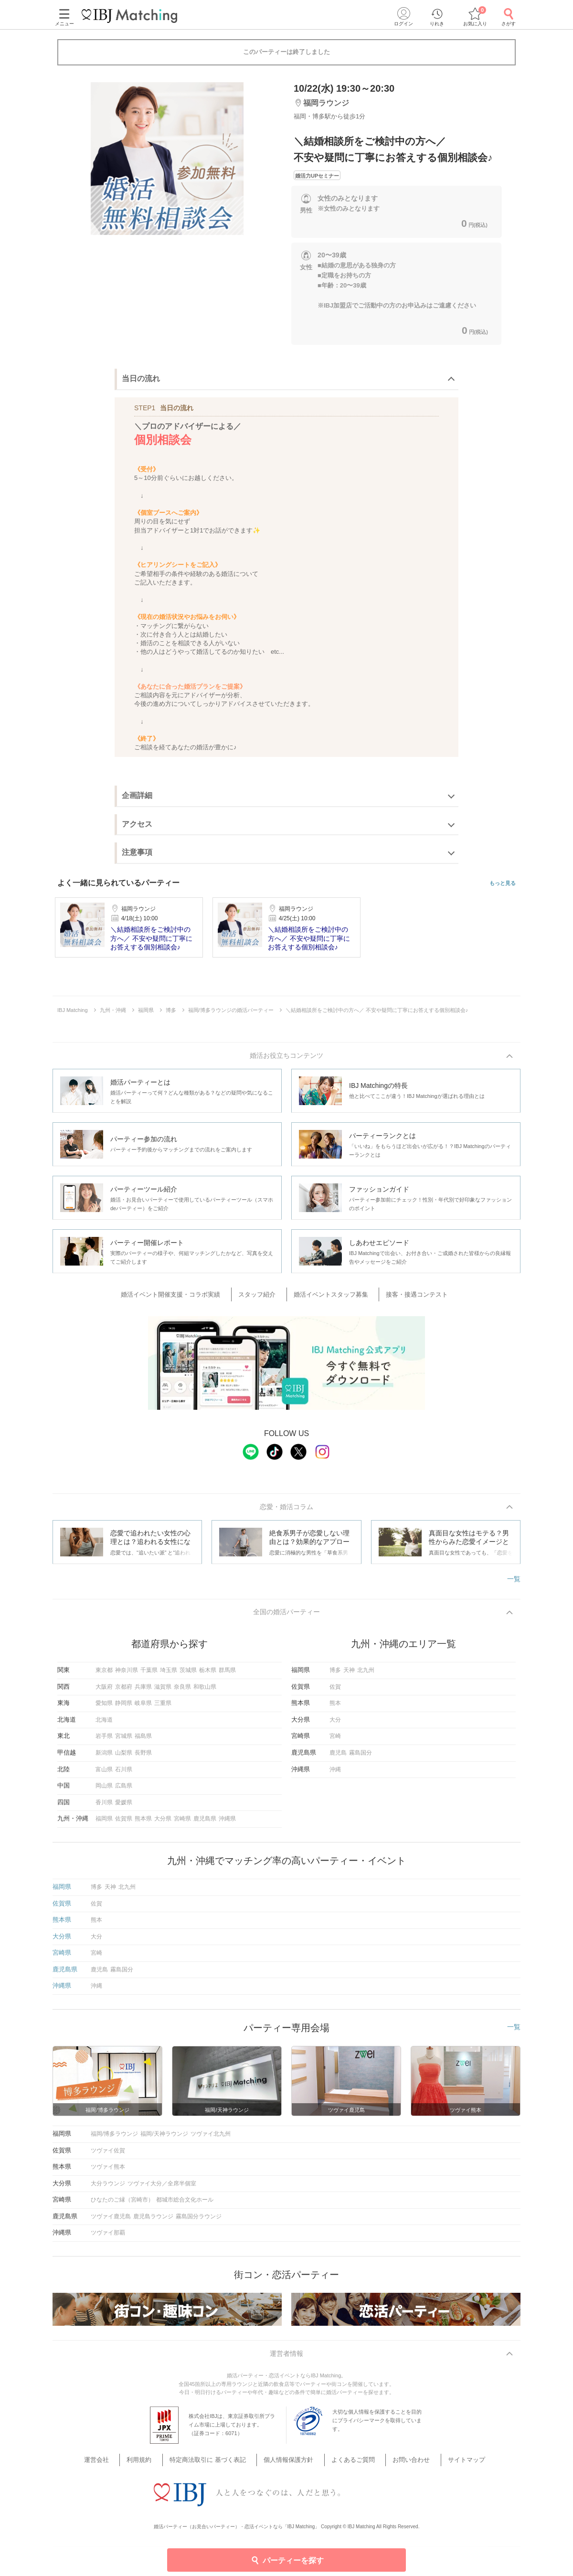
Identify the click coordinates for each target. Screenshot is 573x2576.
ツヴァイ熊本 (108, 2171)
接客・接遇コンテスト (407, 1296)
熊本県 (143, 1823)
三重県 (162, 1707)
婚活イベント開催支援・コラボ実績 (184, 1296)
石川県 (123, 1773)
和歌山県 (204, 1691)
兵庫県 (143, 1691)
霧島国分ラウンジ (199, 2221)
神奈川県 (126, 1674)
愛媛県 (123, 1807)
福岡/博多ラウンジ (114, 2138)
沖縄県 (227, 1823)
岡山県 (104, 1790)
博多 (335, 1674)
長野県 (143, 1757)
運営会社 (122, 2466)
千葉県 (149, 1674)
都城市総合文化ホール (184, 2204)
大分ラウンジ (108, 2187)
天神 (349, 1674)
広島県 (123, 1790)
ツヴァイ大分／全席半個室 (161, 2187)
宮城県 (123, 1740)
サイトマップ (444, 2466)
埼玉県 (168, 1674)
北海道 (104, 1724)
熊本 (335, 1707)
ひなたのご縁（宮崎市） (122, 2204)
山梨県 (123, 1757)
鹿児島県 (204, 1823)
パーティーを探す (287, 2560)
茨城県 (188, 1674)
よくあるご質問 (347, 2466)
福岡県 (104, 1823)
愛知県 (104, 1707)
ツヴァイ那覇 (108, 2237)
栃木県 (207, 1674)
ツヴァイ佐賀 (108, 2154)
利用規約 (157, 2466)
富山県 (104, 1773)
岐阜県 (143, 1707)
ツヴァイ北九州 (211, 2138)
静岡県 (123, 1707)
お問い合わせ (397, 2466)
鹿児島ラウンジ (153, 2221)
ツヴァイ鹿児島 (111, 2221)
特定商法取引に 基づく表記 (218, 2466)
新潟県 (104, 1757)
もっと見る (502, 883)
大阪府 (104, 1691)
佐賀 (335, 1691)
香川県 (104, 1807)
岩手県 (104, 1740)
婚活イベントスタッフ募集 (329, 1296)
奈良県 (182, 1691)
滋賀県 (162, 1691)
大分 (335, 1724)
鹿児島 (338, 1757)
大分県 (162, 1823)
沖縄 (335, 1773)
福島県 (143, 1740)
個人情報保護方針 (290, 2466)
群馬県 (227, 1674)
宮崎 (335, 1740)
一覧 (513, 1582)
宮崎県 (182, 1823)
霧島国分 (360, 1757)
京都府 (123, 1691)
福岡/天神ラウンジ (164, 2138)
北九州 (365, 1674)
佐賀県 (123, 1823)
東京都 (104, 1674)
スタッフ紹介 (263, 1296)
